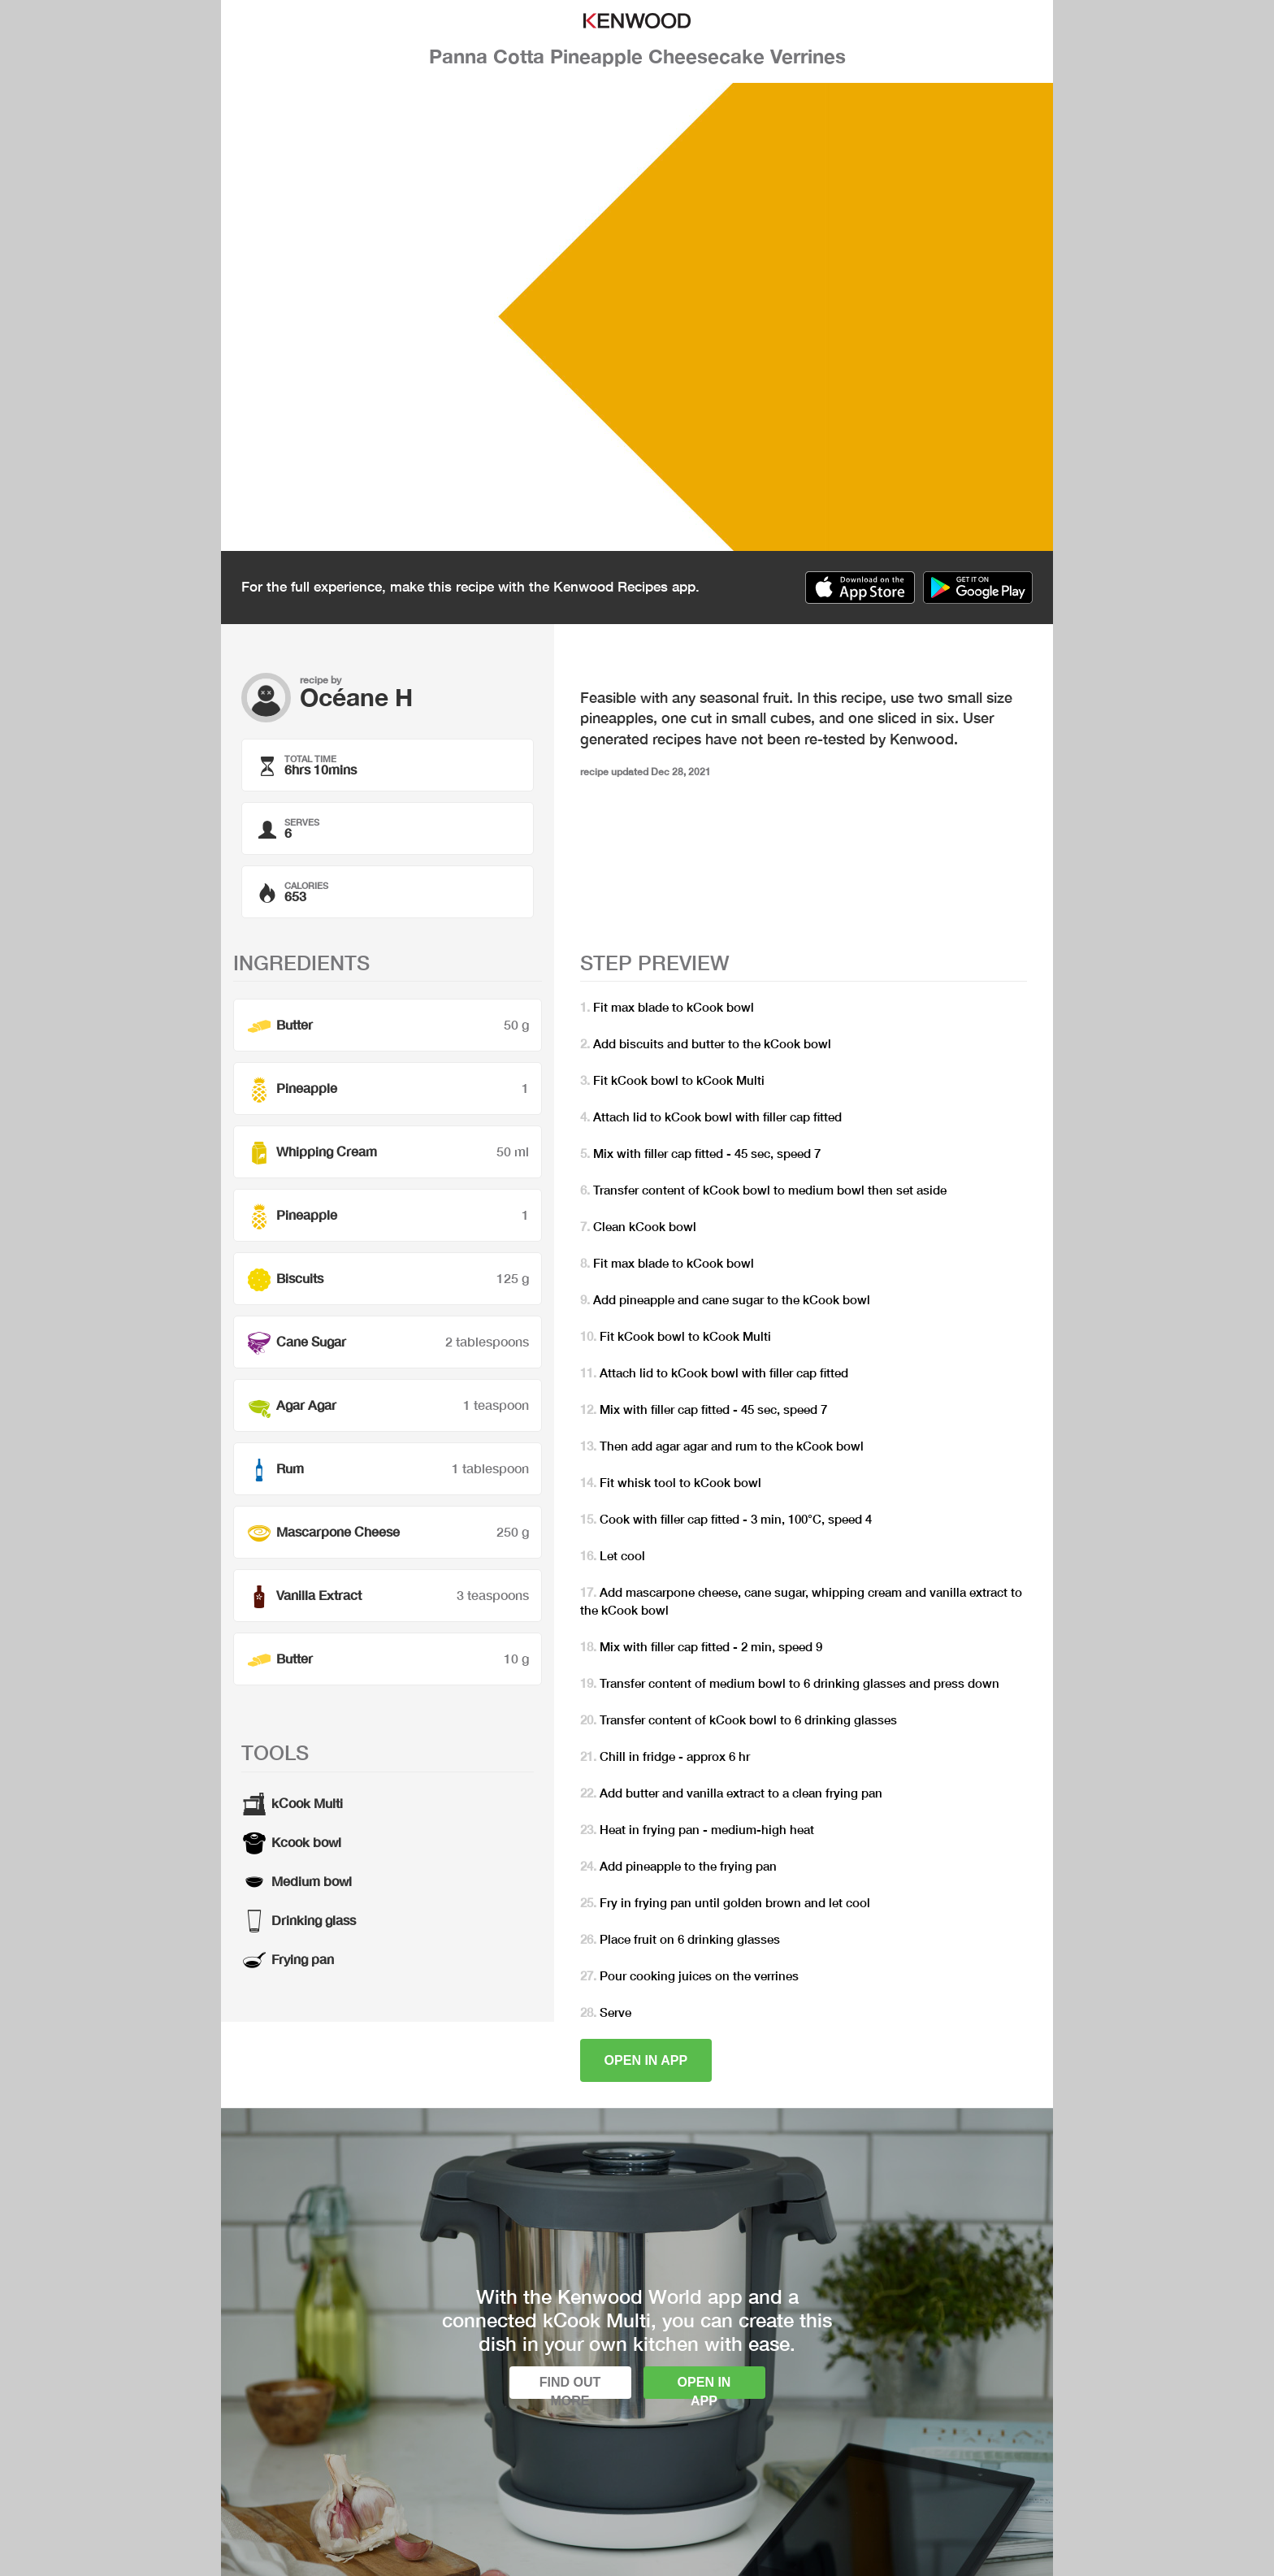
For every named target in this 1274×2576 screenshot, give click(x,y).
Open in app (646, 2060)
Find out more (570, 2387)
